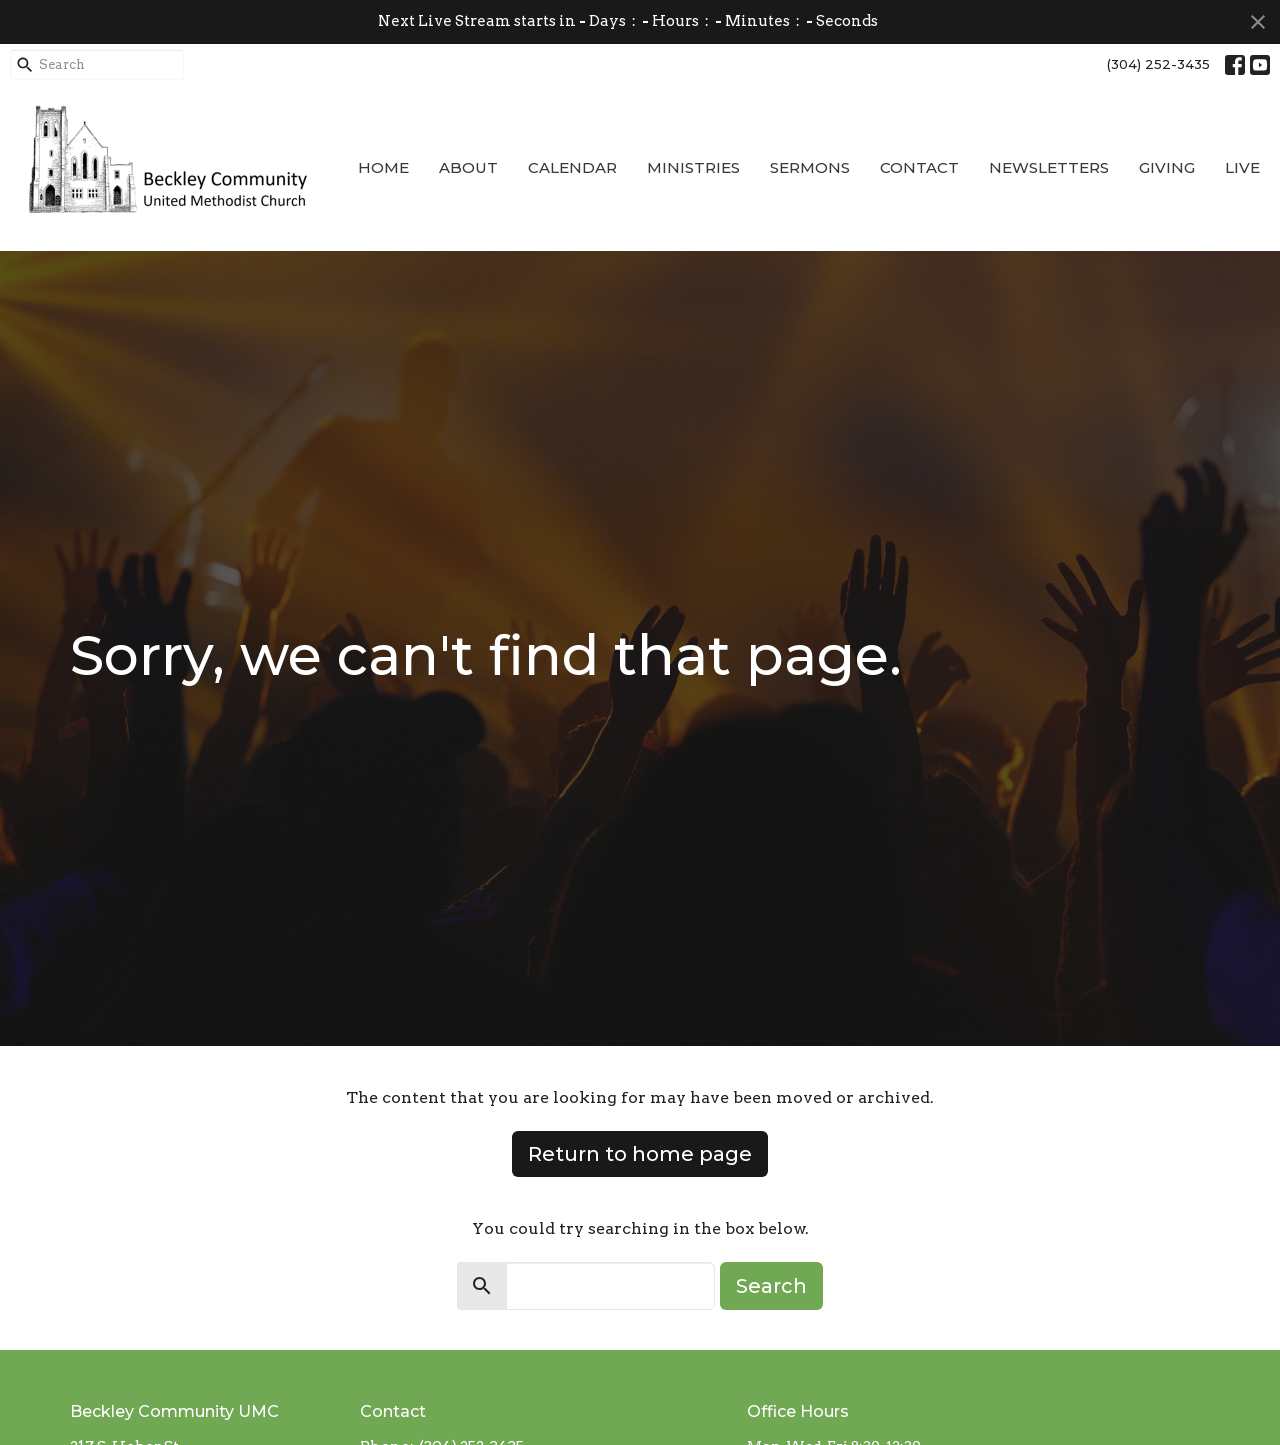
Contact (919, 167)
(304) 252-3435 (1158, 64)
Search (771, 1286)
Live (1242, 167)
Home (383, 167)
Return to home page (640, 1154)
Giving (1167, 167)
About (468, 167)
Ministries (693, 167)
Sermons (810, 167)
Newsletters (1049, 167)
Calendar (572, 167)
